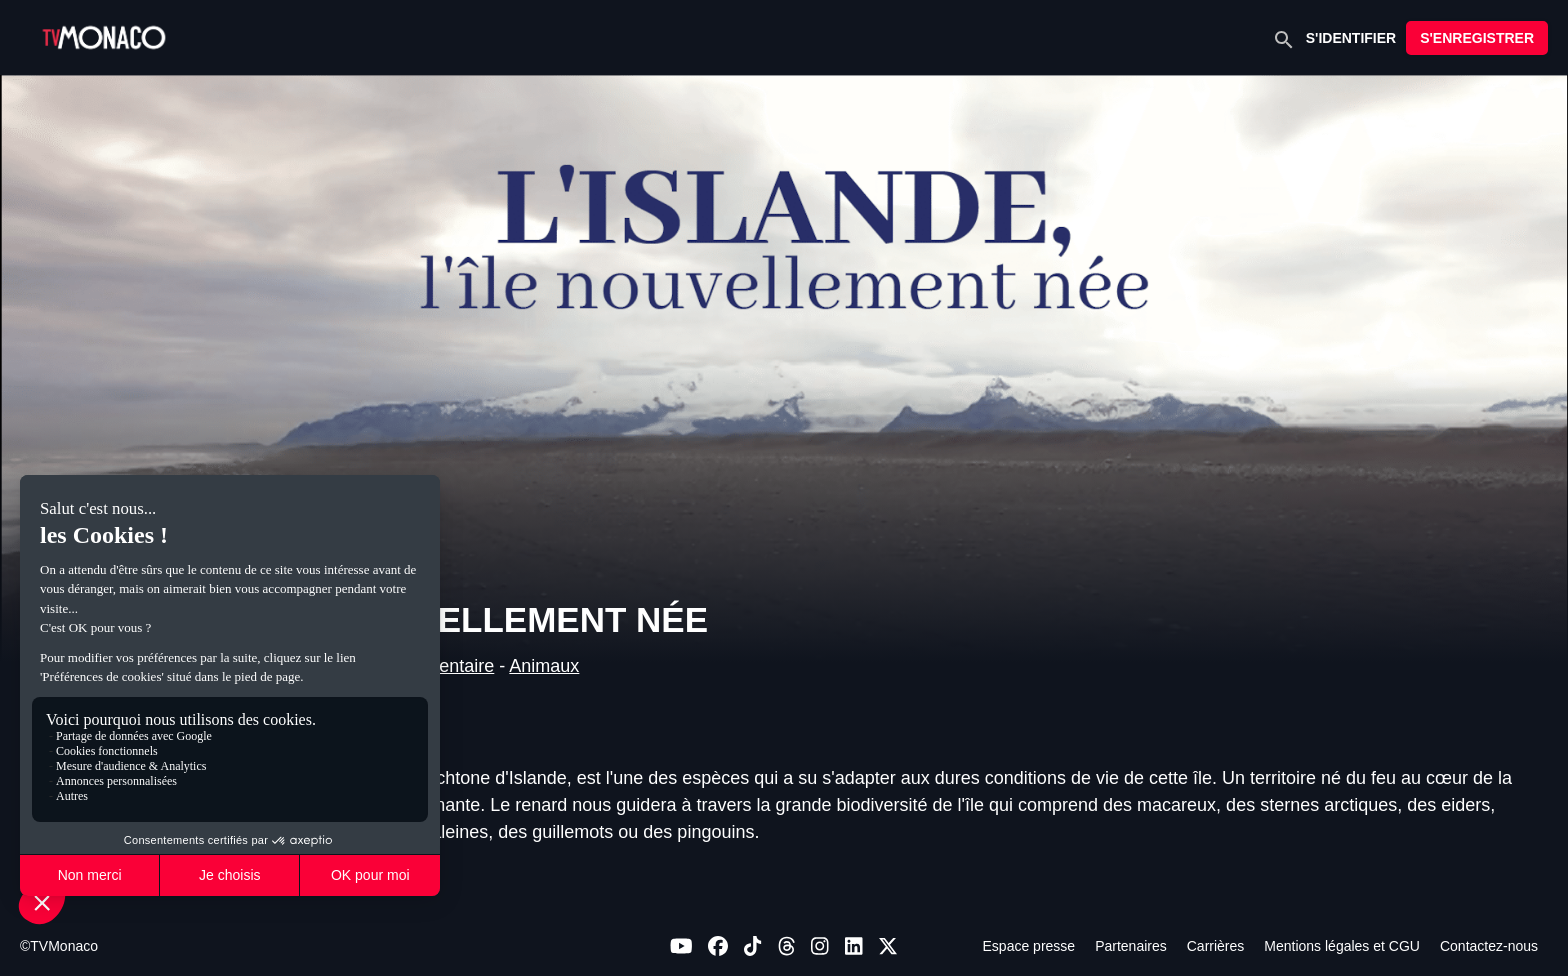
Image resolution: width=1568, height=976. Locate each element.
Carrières (1216, 946)
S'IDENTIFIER (1351, 38)
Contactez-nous (1489, 946)
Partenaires (1131, 946)
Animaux (544, 666)
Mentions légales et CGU (1342, 946)
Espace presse (1029, 946)
